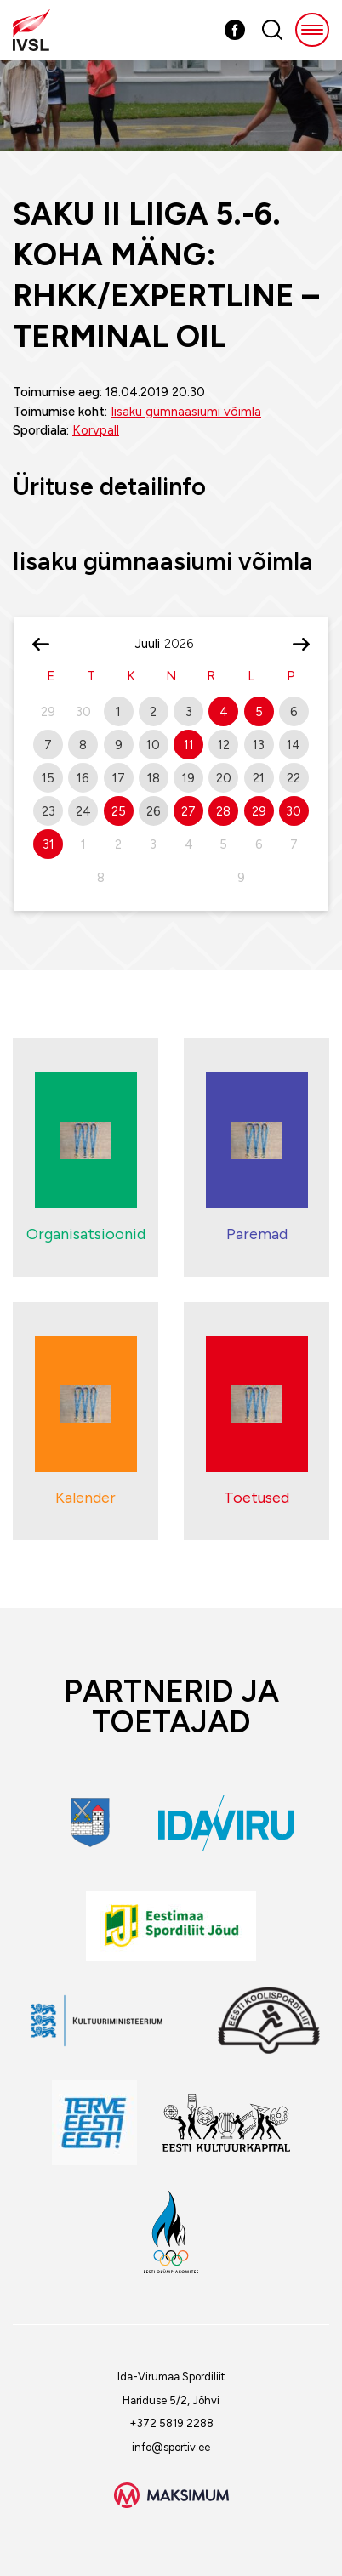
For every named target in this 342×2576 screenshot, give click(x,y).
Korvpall (95, 430)
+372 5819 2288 (171, 2423)
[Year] (185, 644)
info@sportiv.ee (171, 2447)
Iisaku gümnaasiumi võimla (186, 411)
